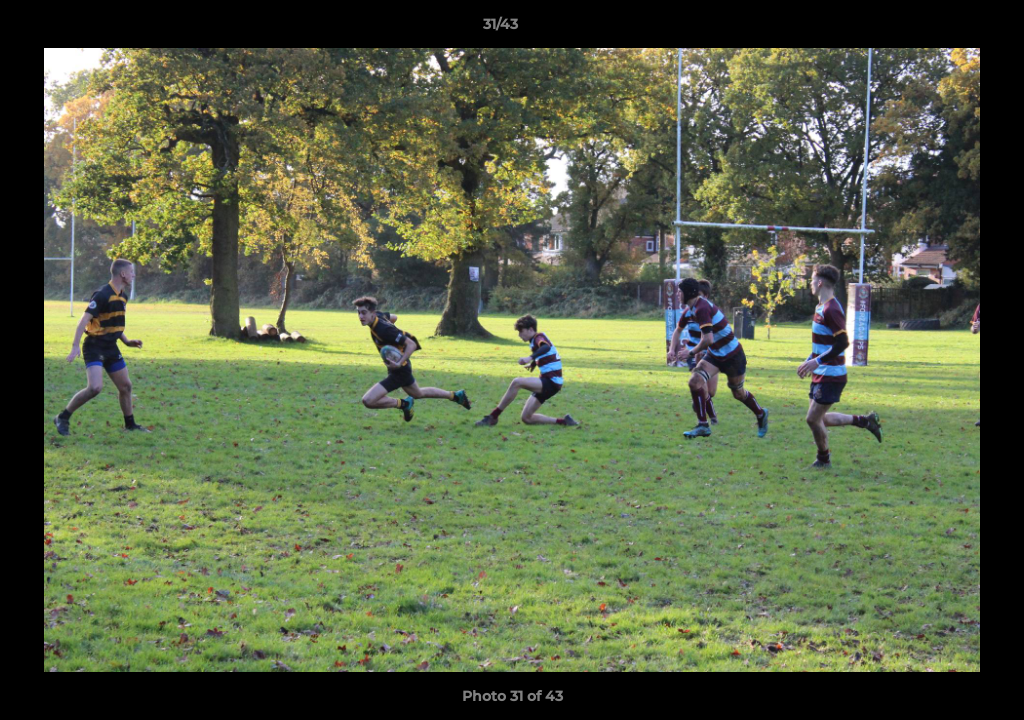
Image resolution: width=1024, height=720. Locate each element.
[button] (940, 29)
